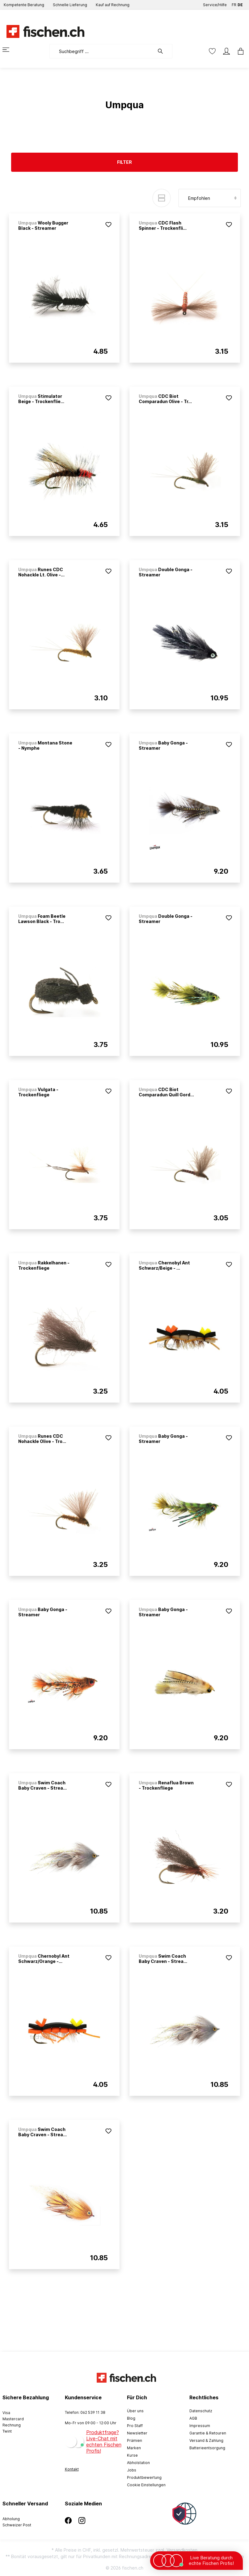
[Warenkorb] (239, 51)
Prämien (134, 2440)
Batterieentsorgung (207, 2448)
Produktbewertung (144, 2477)
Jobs (131, 2470)
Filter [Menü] (124, 162)
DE (240, 3)
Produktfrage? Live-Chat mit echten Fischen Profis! (103, 2441)
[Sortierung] (209, 198)
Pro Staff (135, 2425)
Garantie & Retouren (207, 2433)
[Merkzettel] (212, 51)
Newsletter (137, 2433)
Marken (134, 2448)
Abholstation (138, 2462)
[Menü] (9, 50)
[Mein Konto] (226, 51)
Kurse (132, 2455)
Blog (131, 2418)
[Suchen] (163, 51)
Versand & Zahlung (206, 2440)
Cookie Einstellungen (146, 2485)
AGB (193, 2418)
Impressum (199, 2425)
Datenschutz (200, 2411)
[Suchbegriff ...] (101, 51)
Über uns (135, 2411)
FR (234, 3)
